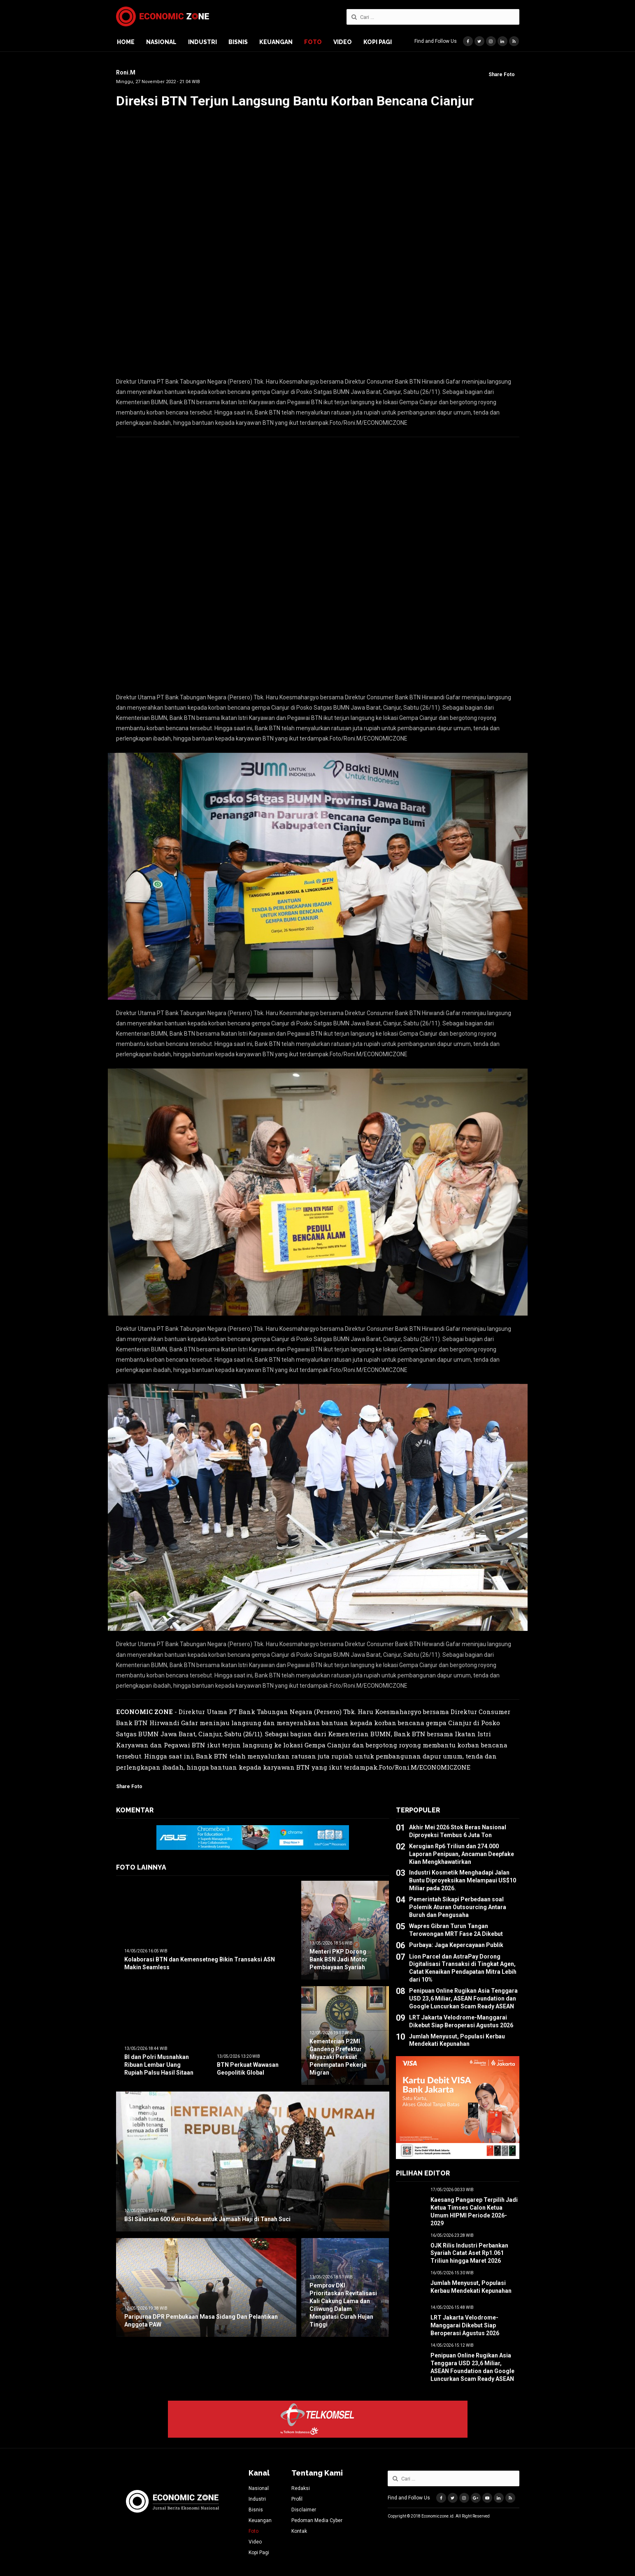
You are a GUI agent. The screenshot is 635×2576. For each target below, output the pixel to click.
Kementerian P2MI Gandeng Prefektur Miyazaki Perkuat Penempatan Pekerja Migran (338, 2057)
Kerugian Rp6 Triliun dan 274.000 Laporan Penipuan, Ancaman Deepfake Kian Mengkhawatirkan (461, 1854)
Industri (202, 42)
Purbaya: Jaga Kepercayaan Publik (456, 1945)
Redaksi (300, 2488)
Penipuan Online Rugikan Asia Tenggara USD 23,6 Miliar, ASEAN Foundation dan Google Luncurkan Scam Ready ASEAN (463, 1998)
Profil (296, 2499)
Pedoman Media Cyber (316, 2520)
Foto (313, 42)
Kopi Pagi (377, 42)
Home (126, 42)
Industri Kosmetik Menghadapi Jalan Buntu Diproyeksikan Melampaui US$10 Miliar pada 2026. (462, 1880)
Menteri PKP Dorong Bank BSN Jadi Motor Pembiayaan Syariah (338, 1959)
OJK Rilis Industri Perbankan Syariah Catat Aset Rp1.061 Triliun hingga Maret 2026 (469, 2253)
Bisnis (238, 42)
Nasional (161, 42)
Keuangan (276, 42)
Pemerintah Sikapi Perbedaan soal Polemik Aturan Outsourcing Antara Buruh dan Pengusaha (457, 1907)
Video (342, 42)
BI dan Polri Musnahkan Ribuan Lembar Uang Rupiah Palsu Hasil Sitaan (158, 2065)
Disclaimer (303, 2510)
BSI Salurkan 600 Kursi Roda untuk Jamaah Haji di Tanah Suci (207, 2219)
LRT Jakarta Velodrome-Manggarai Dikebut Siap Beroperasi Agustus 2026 (464, 2325)
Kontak (299, 2531)
